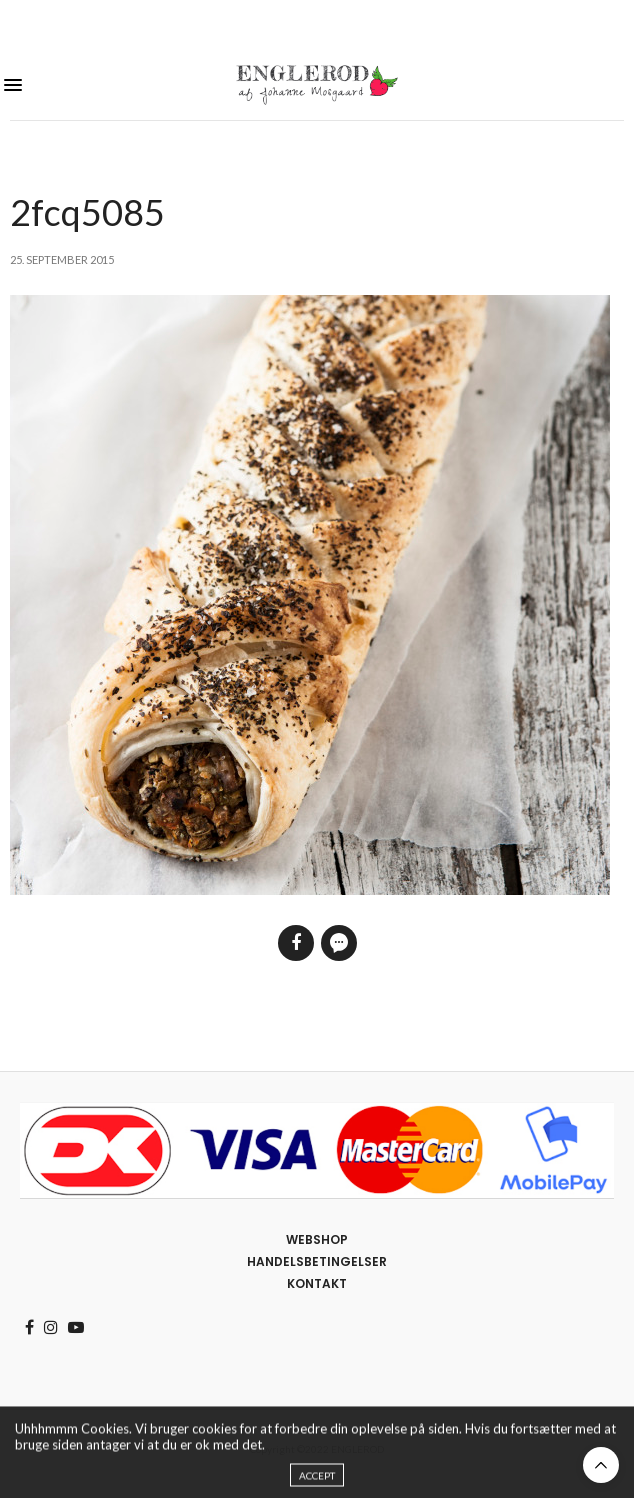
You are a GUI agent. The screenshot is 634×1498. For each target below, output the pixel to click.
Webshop (317, 1239)
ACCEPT (317, 1482)
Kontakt (317, 1283)
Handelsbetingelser (317, 1261)
